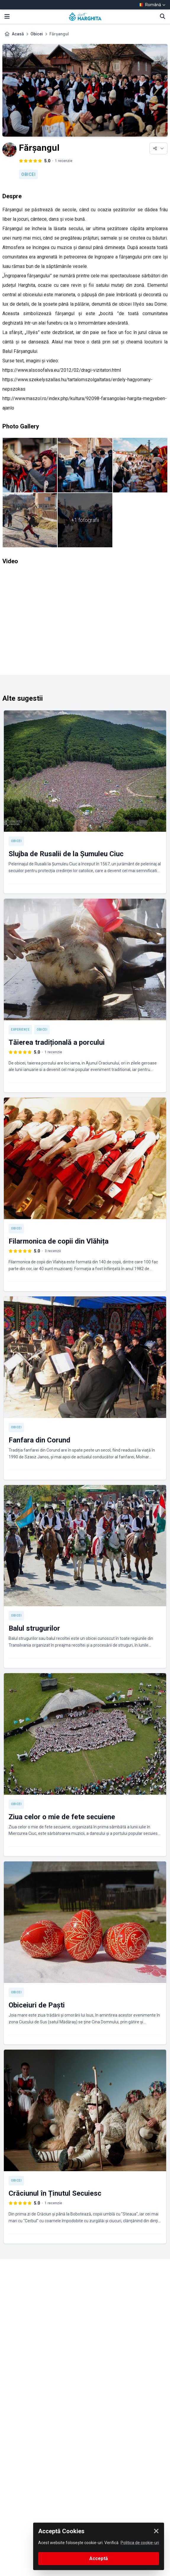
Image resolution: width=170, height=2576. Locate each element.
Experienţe (20, 1029)
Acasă (18, 34)
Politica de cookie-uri (140, 2542)
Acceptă (98, 2558)
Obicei (36, 34)
